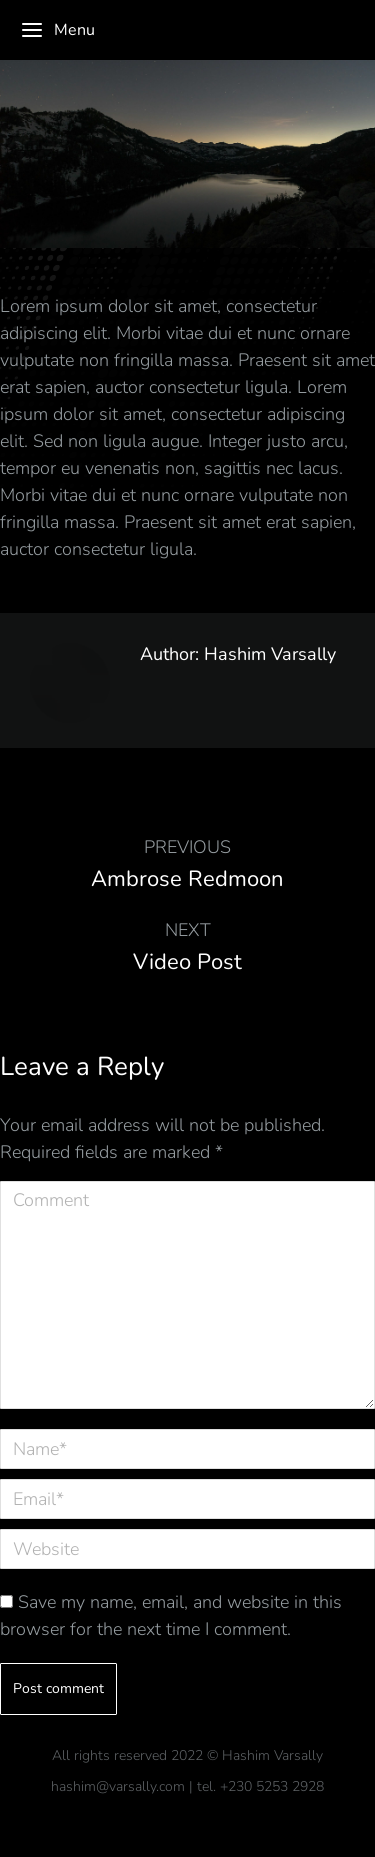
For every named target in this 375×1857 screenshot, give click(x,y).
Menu (57, 30)
